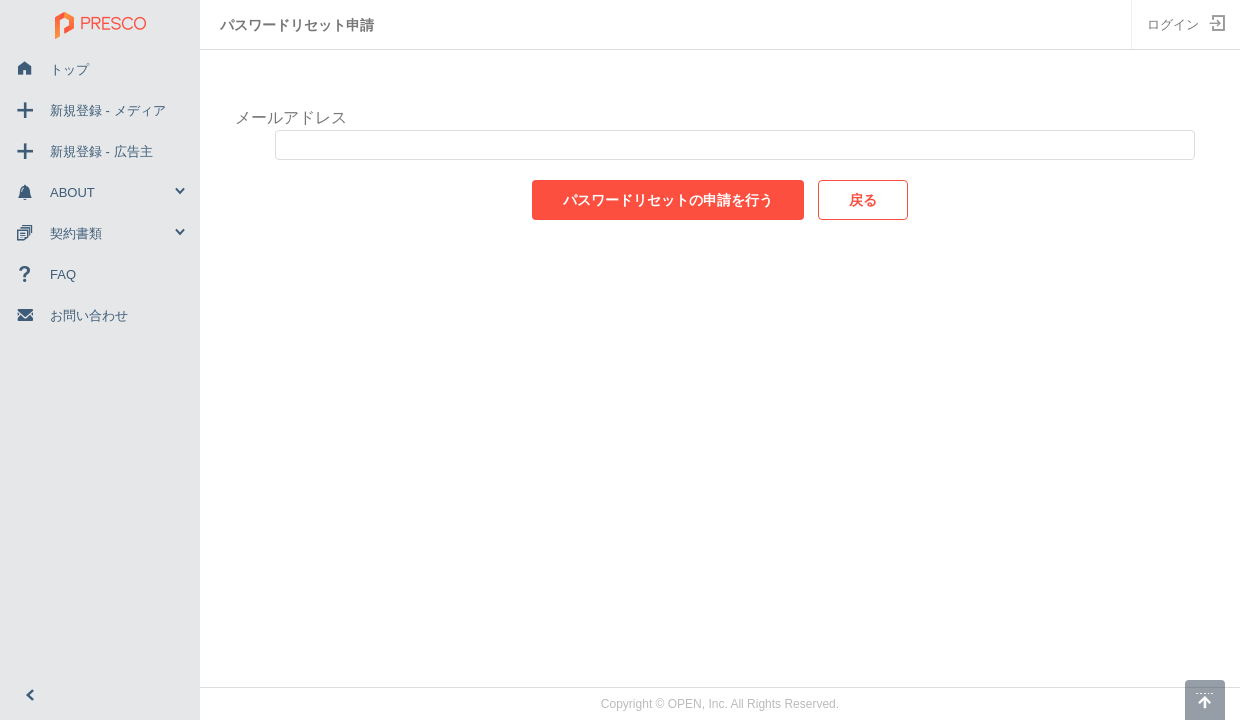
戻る (863, 200)
